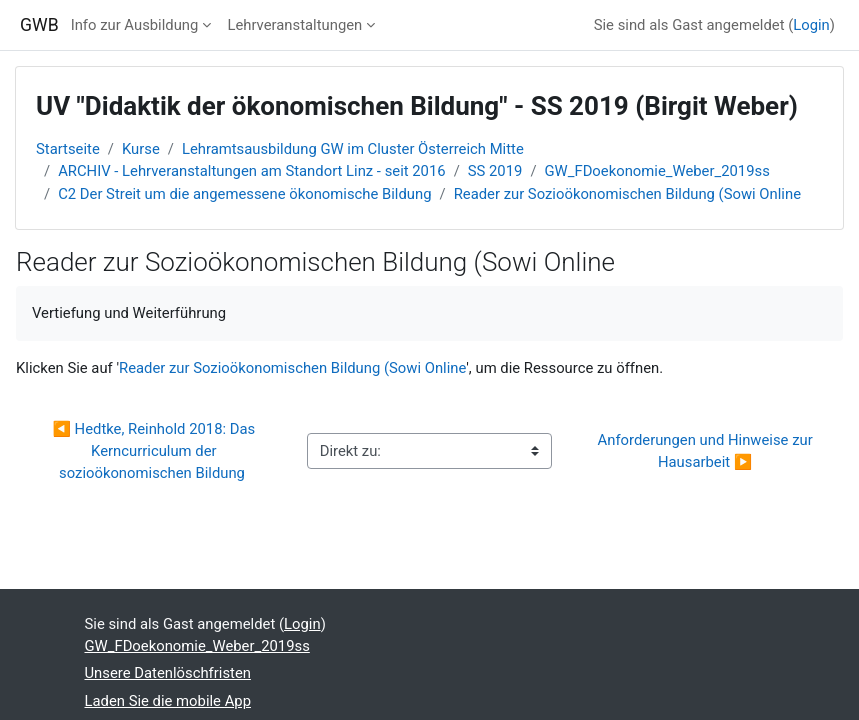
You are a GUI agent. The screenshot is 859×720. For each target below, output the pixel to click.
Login (811, 25)
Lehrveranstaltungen (294, 25)
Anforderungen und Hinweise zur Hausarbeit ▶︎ (707, 451)
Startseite (68, 149)
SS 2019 (495, 171)
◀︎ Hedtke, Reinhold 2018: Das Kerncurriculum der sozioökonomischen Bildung (155, 451)
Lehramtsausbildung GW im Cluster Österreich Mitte (353, 149)
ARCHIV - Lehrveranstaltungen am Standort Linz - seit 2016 (252, 171)
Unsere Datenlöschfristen (168, 673)
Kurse (141, 149)
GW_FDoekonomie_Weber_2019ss (657, 171)
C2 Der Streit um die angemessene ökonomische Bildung (244, 194)
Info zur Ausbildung (135, 25)
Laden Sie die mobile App (168, 701)
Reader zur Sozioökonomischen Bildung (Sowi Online (627, 194)
